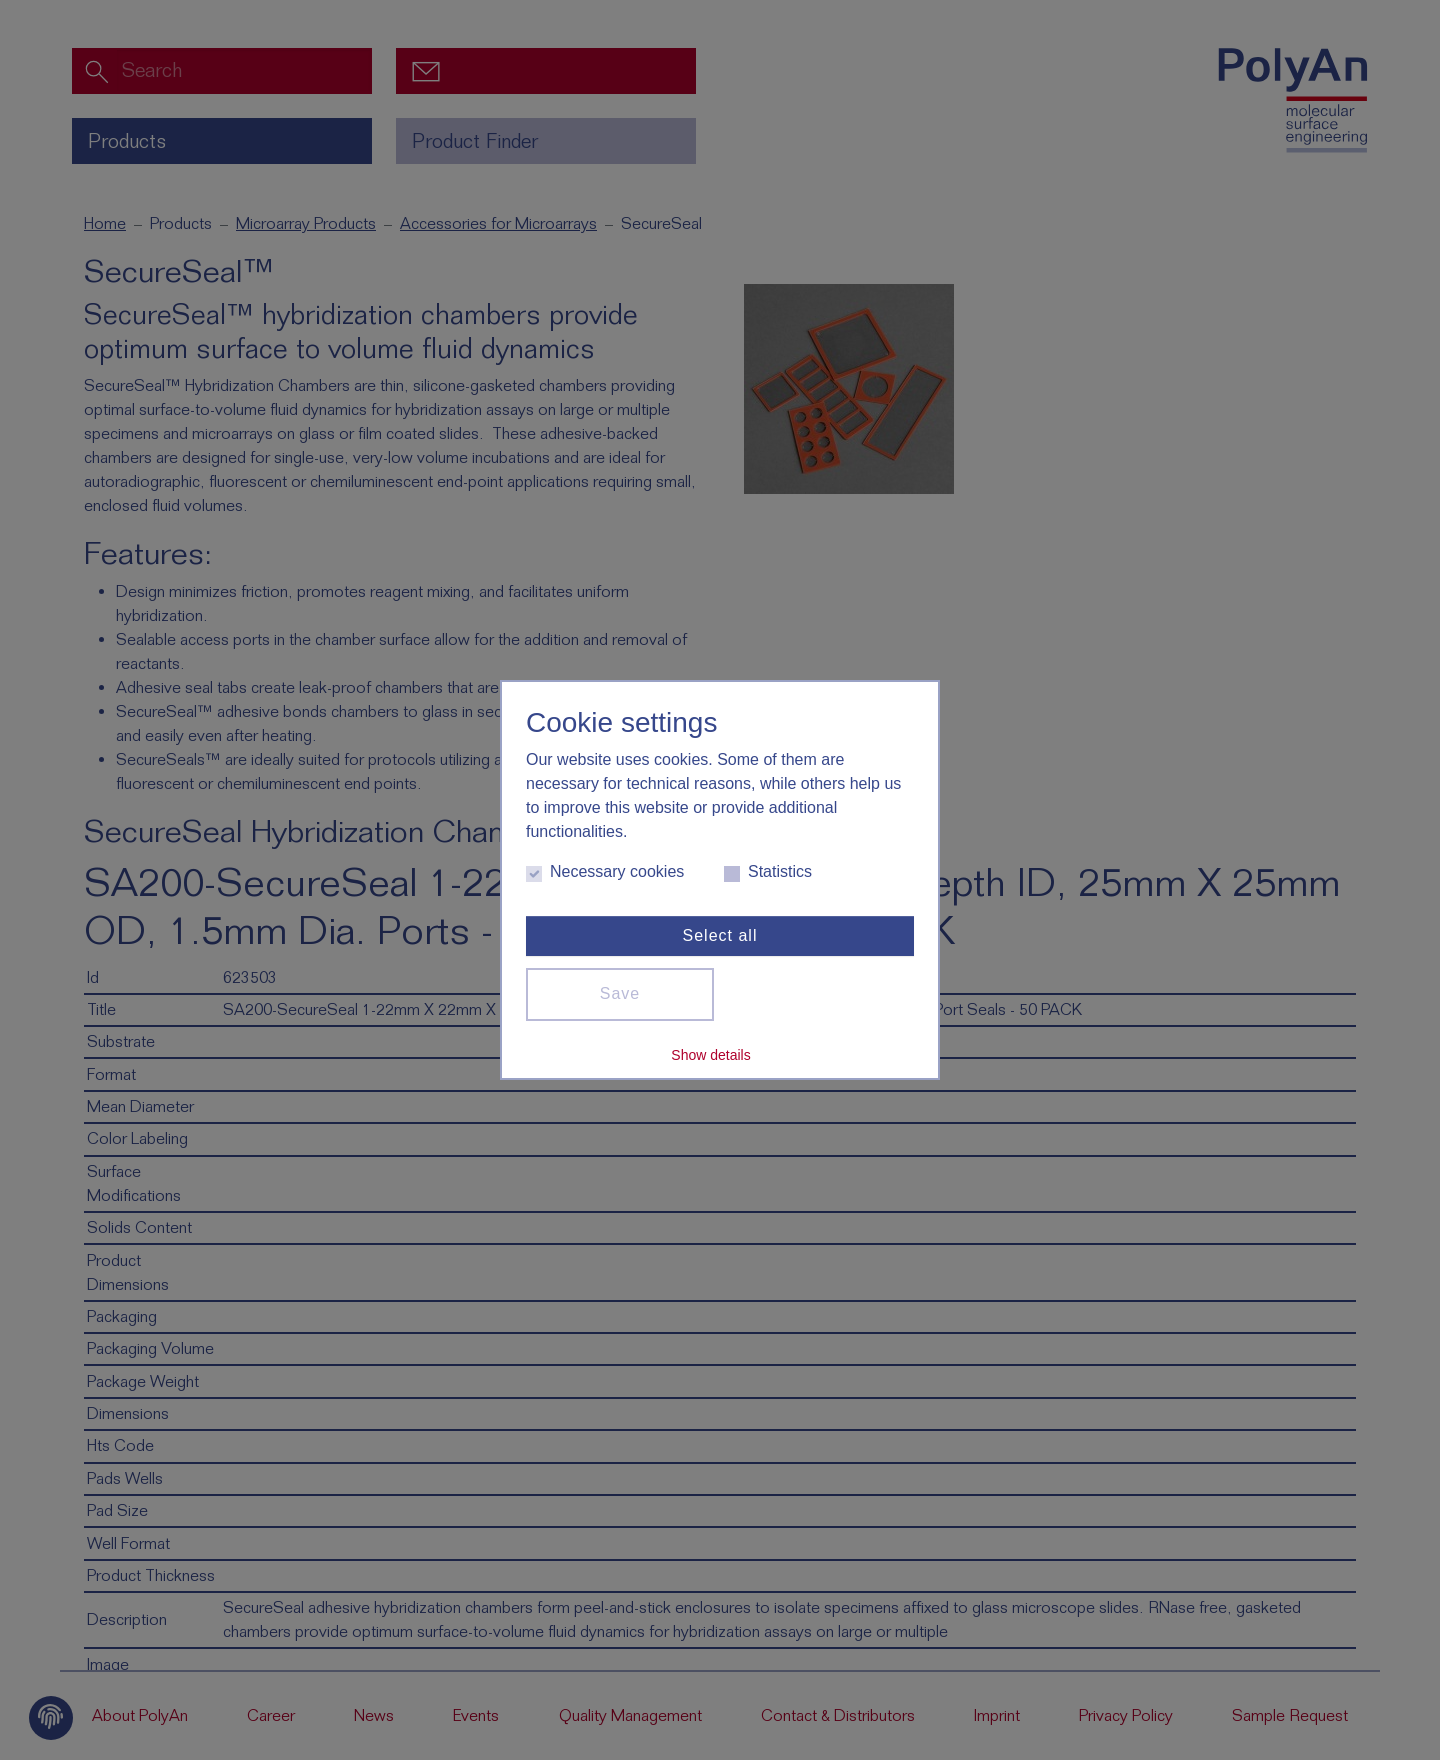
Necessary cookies (605, 872)
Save (620, 993)
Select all (720, 935)
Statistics (768, 872)
